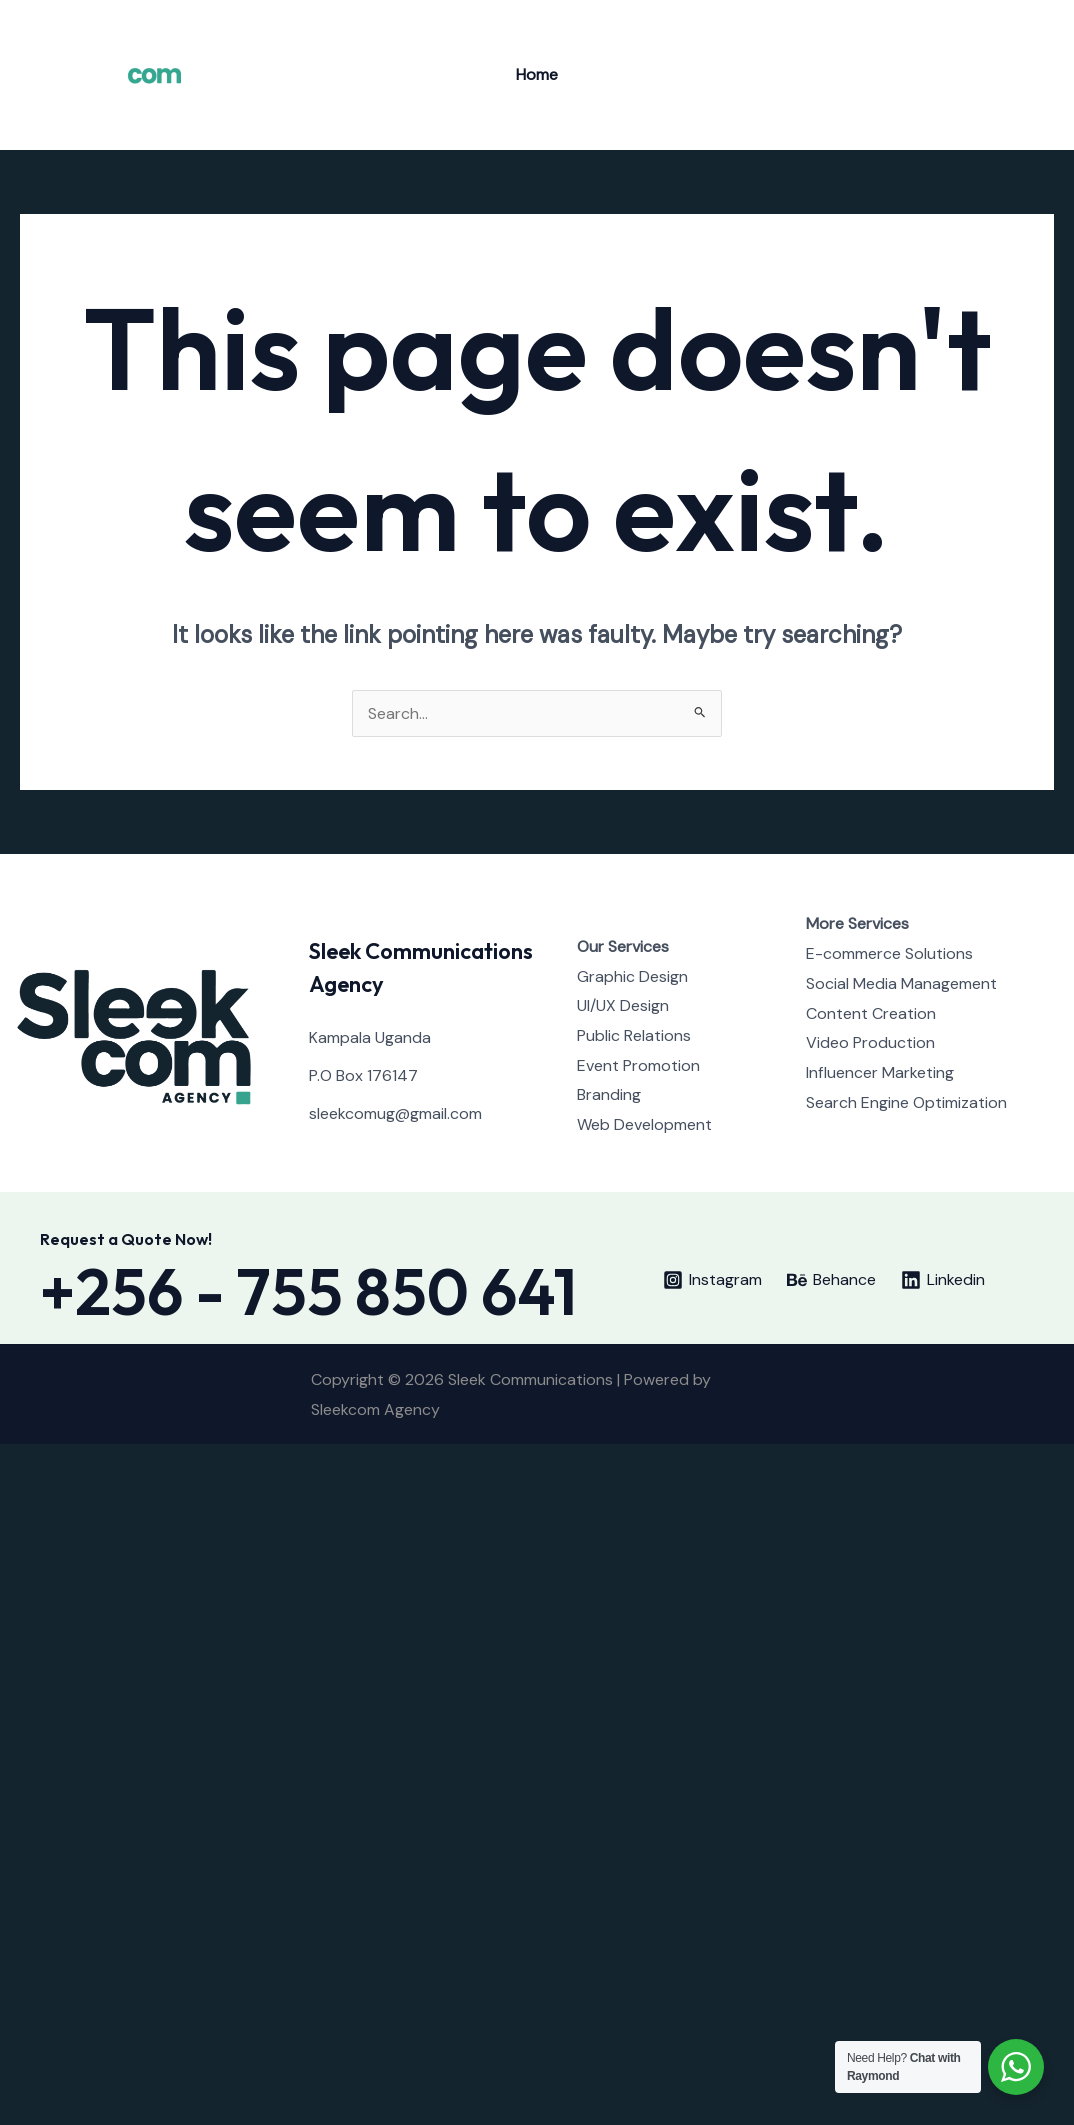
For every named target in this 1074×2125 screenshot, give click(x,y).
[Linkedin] (943, 1280)
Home (537, 74)
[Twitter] (965, 76)
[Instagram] (995, 76)
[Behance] (1025, 76)
